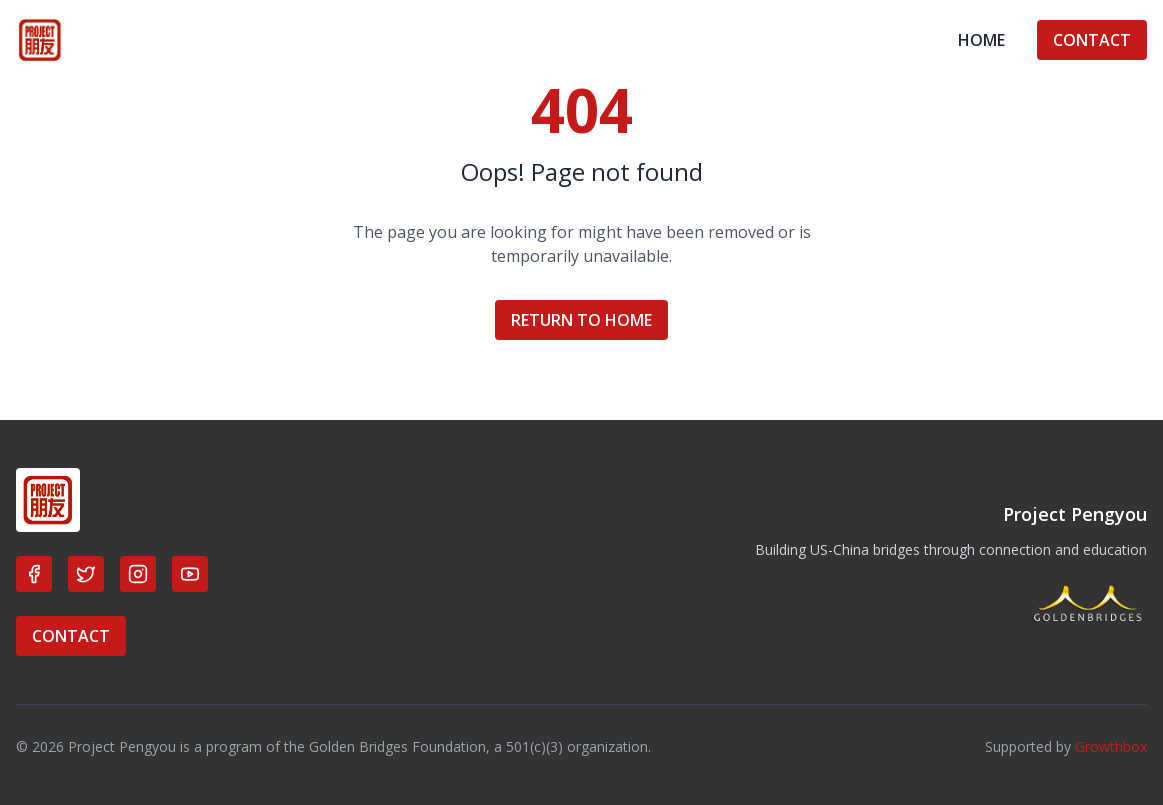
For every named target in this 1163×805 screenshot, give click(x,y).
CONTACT (1092, 40)
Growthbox (1111, 746)
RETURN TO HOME (581, 320)
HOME (981, 40)
